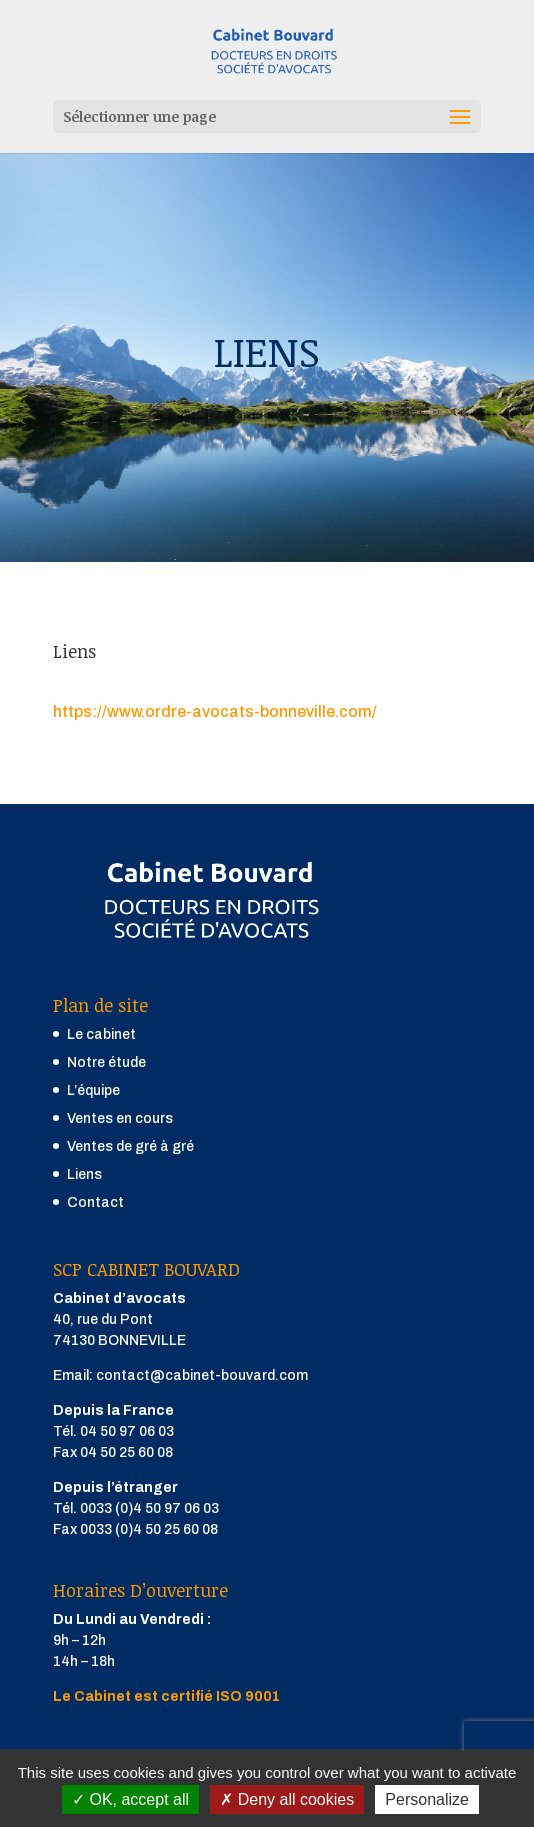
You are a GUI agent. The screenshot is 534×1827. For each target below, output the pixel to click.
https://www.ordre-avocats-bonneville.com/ (215, 711)
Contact (95, 1202)
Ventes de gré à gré (130, 1146)
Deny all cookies (287, 1799)
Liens (84, 1174)
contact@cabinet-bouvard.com (202, 1375)
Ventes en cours (120, 1118)
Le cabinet (101, 1034)
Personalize (427, 1799)
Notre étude (106, 1062)
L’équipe (93, 1090)
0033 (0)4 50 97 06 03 (149, 1508)
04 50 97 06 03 (127, 1431)
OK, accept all (130, 1799)
